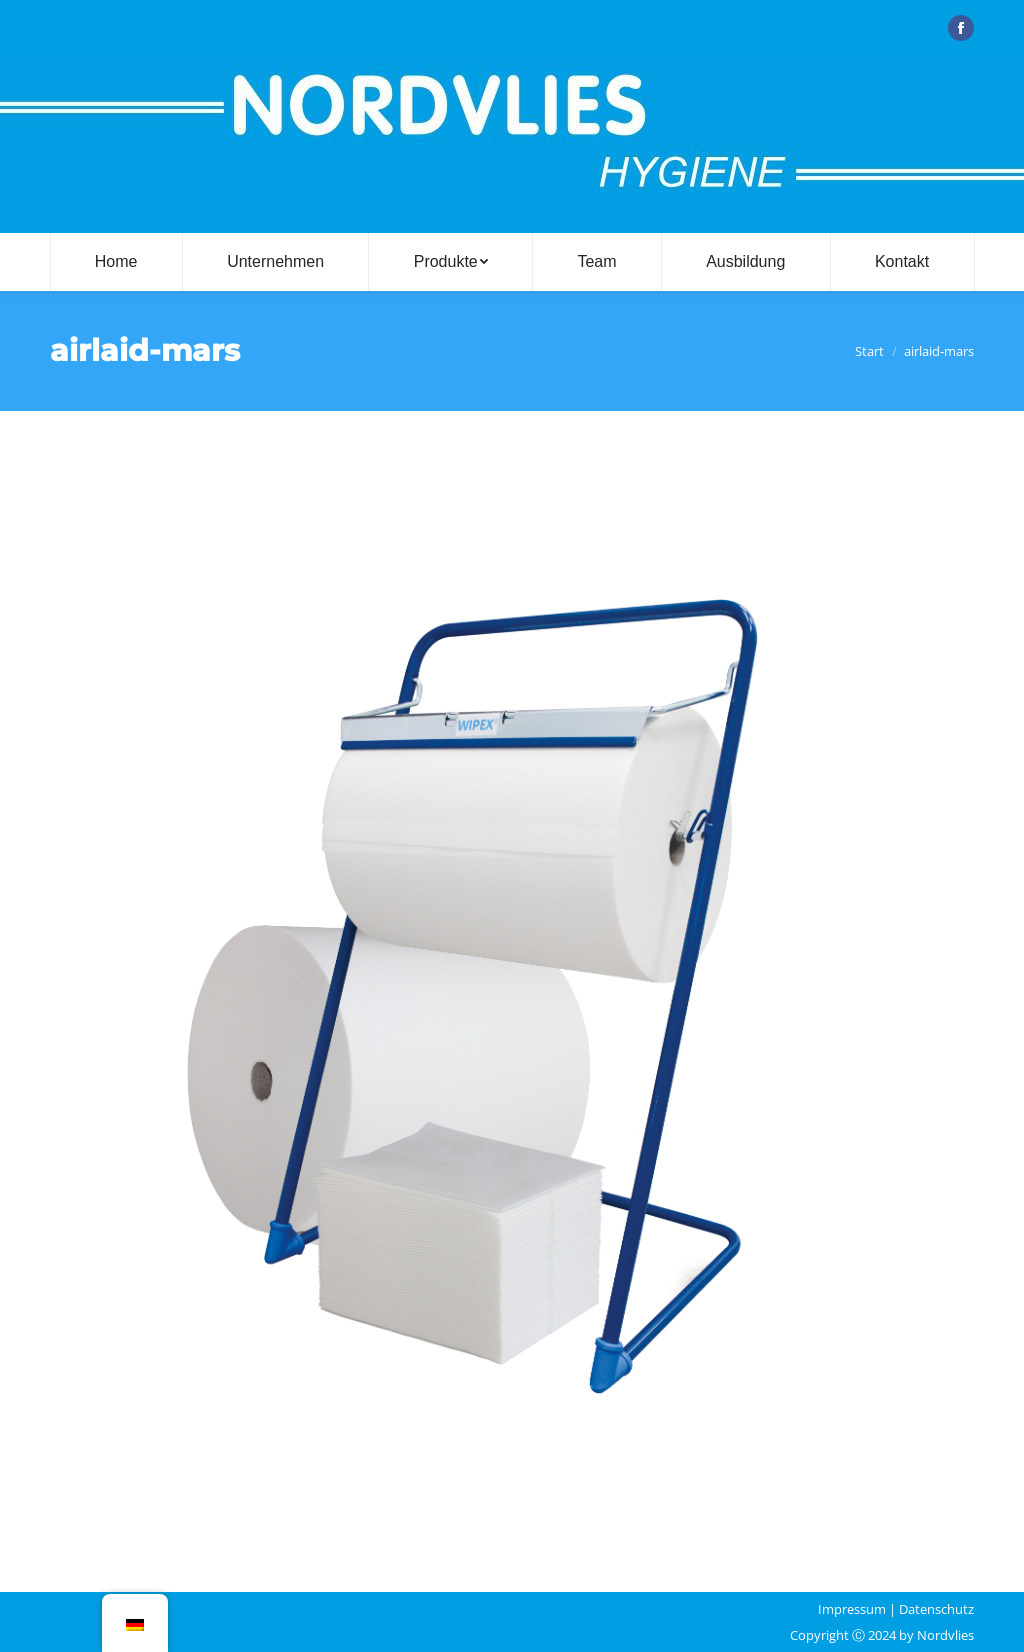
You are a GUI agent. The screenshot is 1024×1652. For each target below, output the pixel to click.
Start (869, 351)
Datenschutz (936, 1609)
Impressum (852, 1609)
